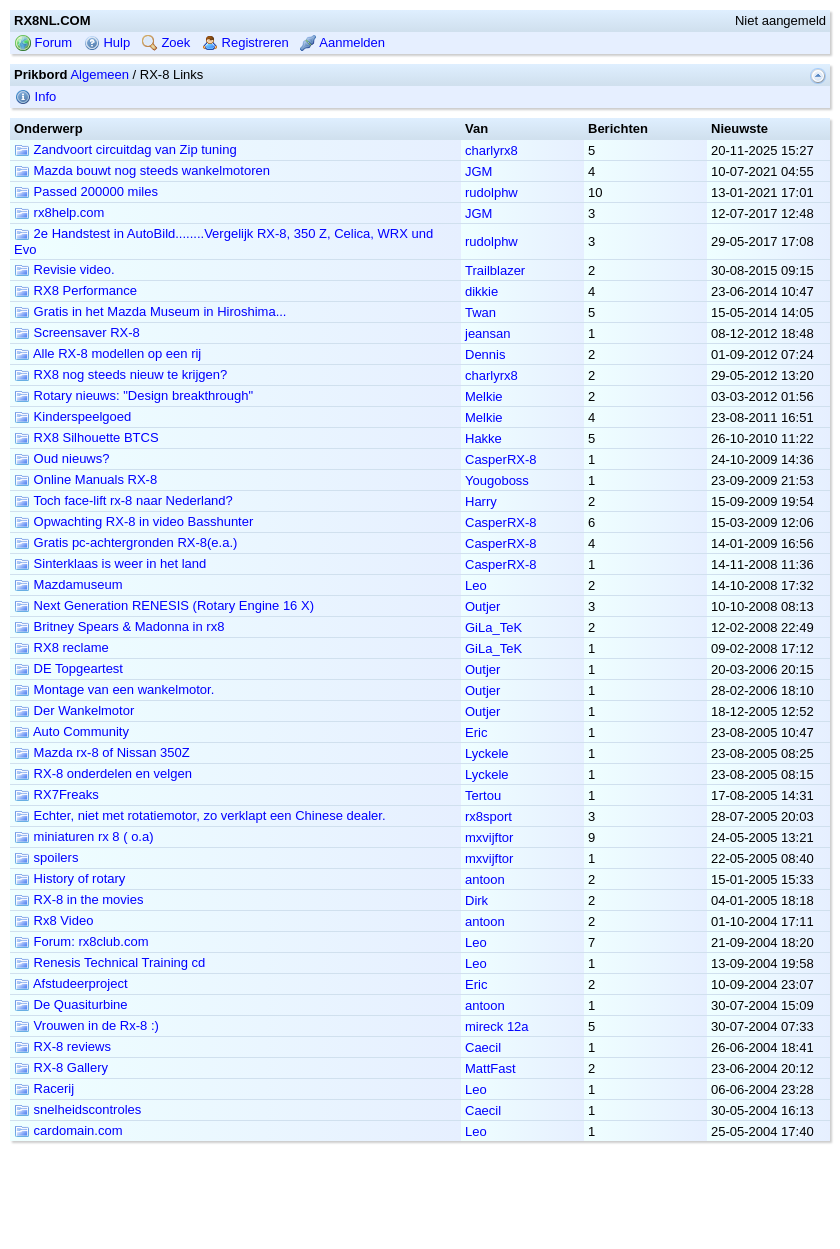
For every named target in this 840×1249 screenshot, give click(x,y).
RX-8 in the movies (78, 899)
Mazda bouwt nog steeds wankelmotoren (142, 170)
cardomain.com (68, 1130)
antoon (485, 879)
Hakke (483, 438)
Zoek (166, 42)
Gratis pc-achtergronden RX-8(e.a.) (125, 542)
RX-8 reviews (62, 1046)
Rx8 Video (53, 920)
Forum (43, 42)
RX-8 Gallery (61, 1067)
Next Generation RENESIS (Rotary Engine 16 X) (164, 605)
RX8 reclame (61, 647)
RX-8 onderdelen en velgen (103, 773)
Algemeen (99, 74)
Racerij (44, 1088)
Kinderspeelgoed (72, 416)
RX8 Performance (75, 290)
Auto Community (71, 731)
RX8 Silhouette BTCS (86, 437)
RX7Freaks (56, 794)
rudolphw (491, 192)
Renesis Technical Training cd (109, 962)
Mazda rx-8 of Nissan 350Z (102, 752)
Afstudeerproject (71, 983)
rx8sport (488, 816)
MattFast (490, 1068)
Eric (476, 732)
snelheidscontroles (77, 1109)
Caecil (483, 1047)
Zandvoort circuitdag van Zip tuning (125, 149)
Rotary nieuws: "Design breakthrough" (133, 395)
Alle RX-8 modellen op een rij (107, 353)
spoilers (46, 857)
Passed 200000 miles (86, 191)
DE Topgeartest (68, 668)
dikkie (481, 291)
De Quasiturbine (71, 1004)
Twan (480, 312)
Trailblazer (495, 270)
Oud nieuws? (62, 458)
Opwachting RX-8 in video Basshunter (133, 521)
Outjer (482, 606)
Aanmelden (342, 42)
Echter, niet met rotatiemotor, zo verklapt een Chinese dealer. (200, 815)
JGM (478, 171)
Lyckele (487, 753)
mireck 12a (497, 1026)
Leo (476, 585)
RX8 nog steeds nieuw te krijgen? (120, 374)
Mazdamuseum (68, 584)
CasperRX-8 (501, 459)
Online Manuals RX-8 (85, 479)
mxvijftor (489, 837)
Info (35, 96)
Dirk (476, 900)
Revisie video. (64, 269)
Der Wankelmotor (74, 710)
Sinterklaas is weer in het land (110, 563)
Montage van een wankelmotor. (114, 689)
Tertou (483, 795)
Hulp (107, 42)
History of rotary (69, 878)
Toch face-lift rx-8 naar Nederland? (123, 500)
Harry (481, 501)
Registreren (245, 42)
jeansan (488, 333)
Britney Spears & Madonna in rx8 (119, 626)
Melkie (484, 396)
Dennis (485, 354)
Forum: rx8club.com (81, 941)
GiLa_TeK (493, 627)
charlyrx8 (491, 150)
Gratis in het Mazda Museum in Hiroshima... (150, 311)
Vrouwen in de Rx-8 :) (86, 1025)
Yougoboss (497, 480)
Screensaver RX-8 (77, 332)
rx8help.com (59, 212)
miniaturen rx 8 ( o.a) (84, 836)
